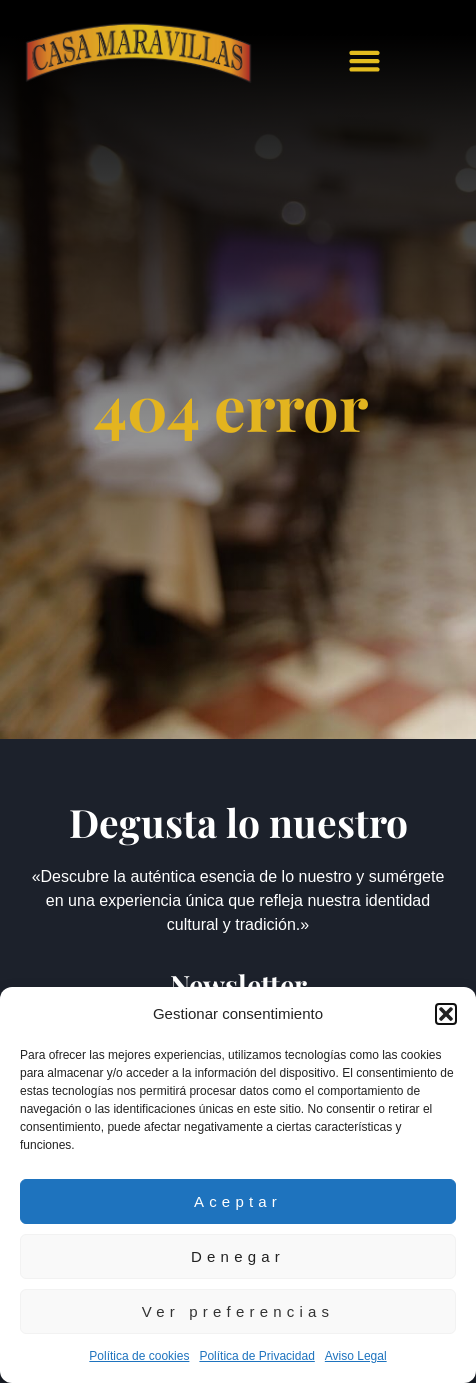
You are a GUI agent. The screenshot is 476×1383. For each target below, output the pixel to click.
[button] (446, 1014)
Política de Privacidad (256, 1356)
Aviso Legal (356, 1356)
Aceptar (238, 1201)
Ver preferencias (238, 1311)
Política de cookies (139, 1356)
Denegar (238, 1256)
